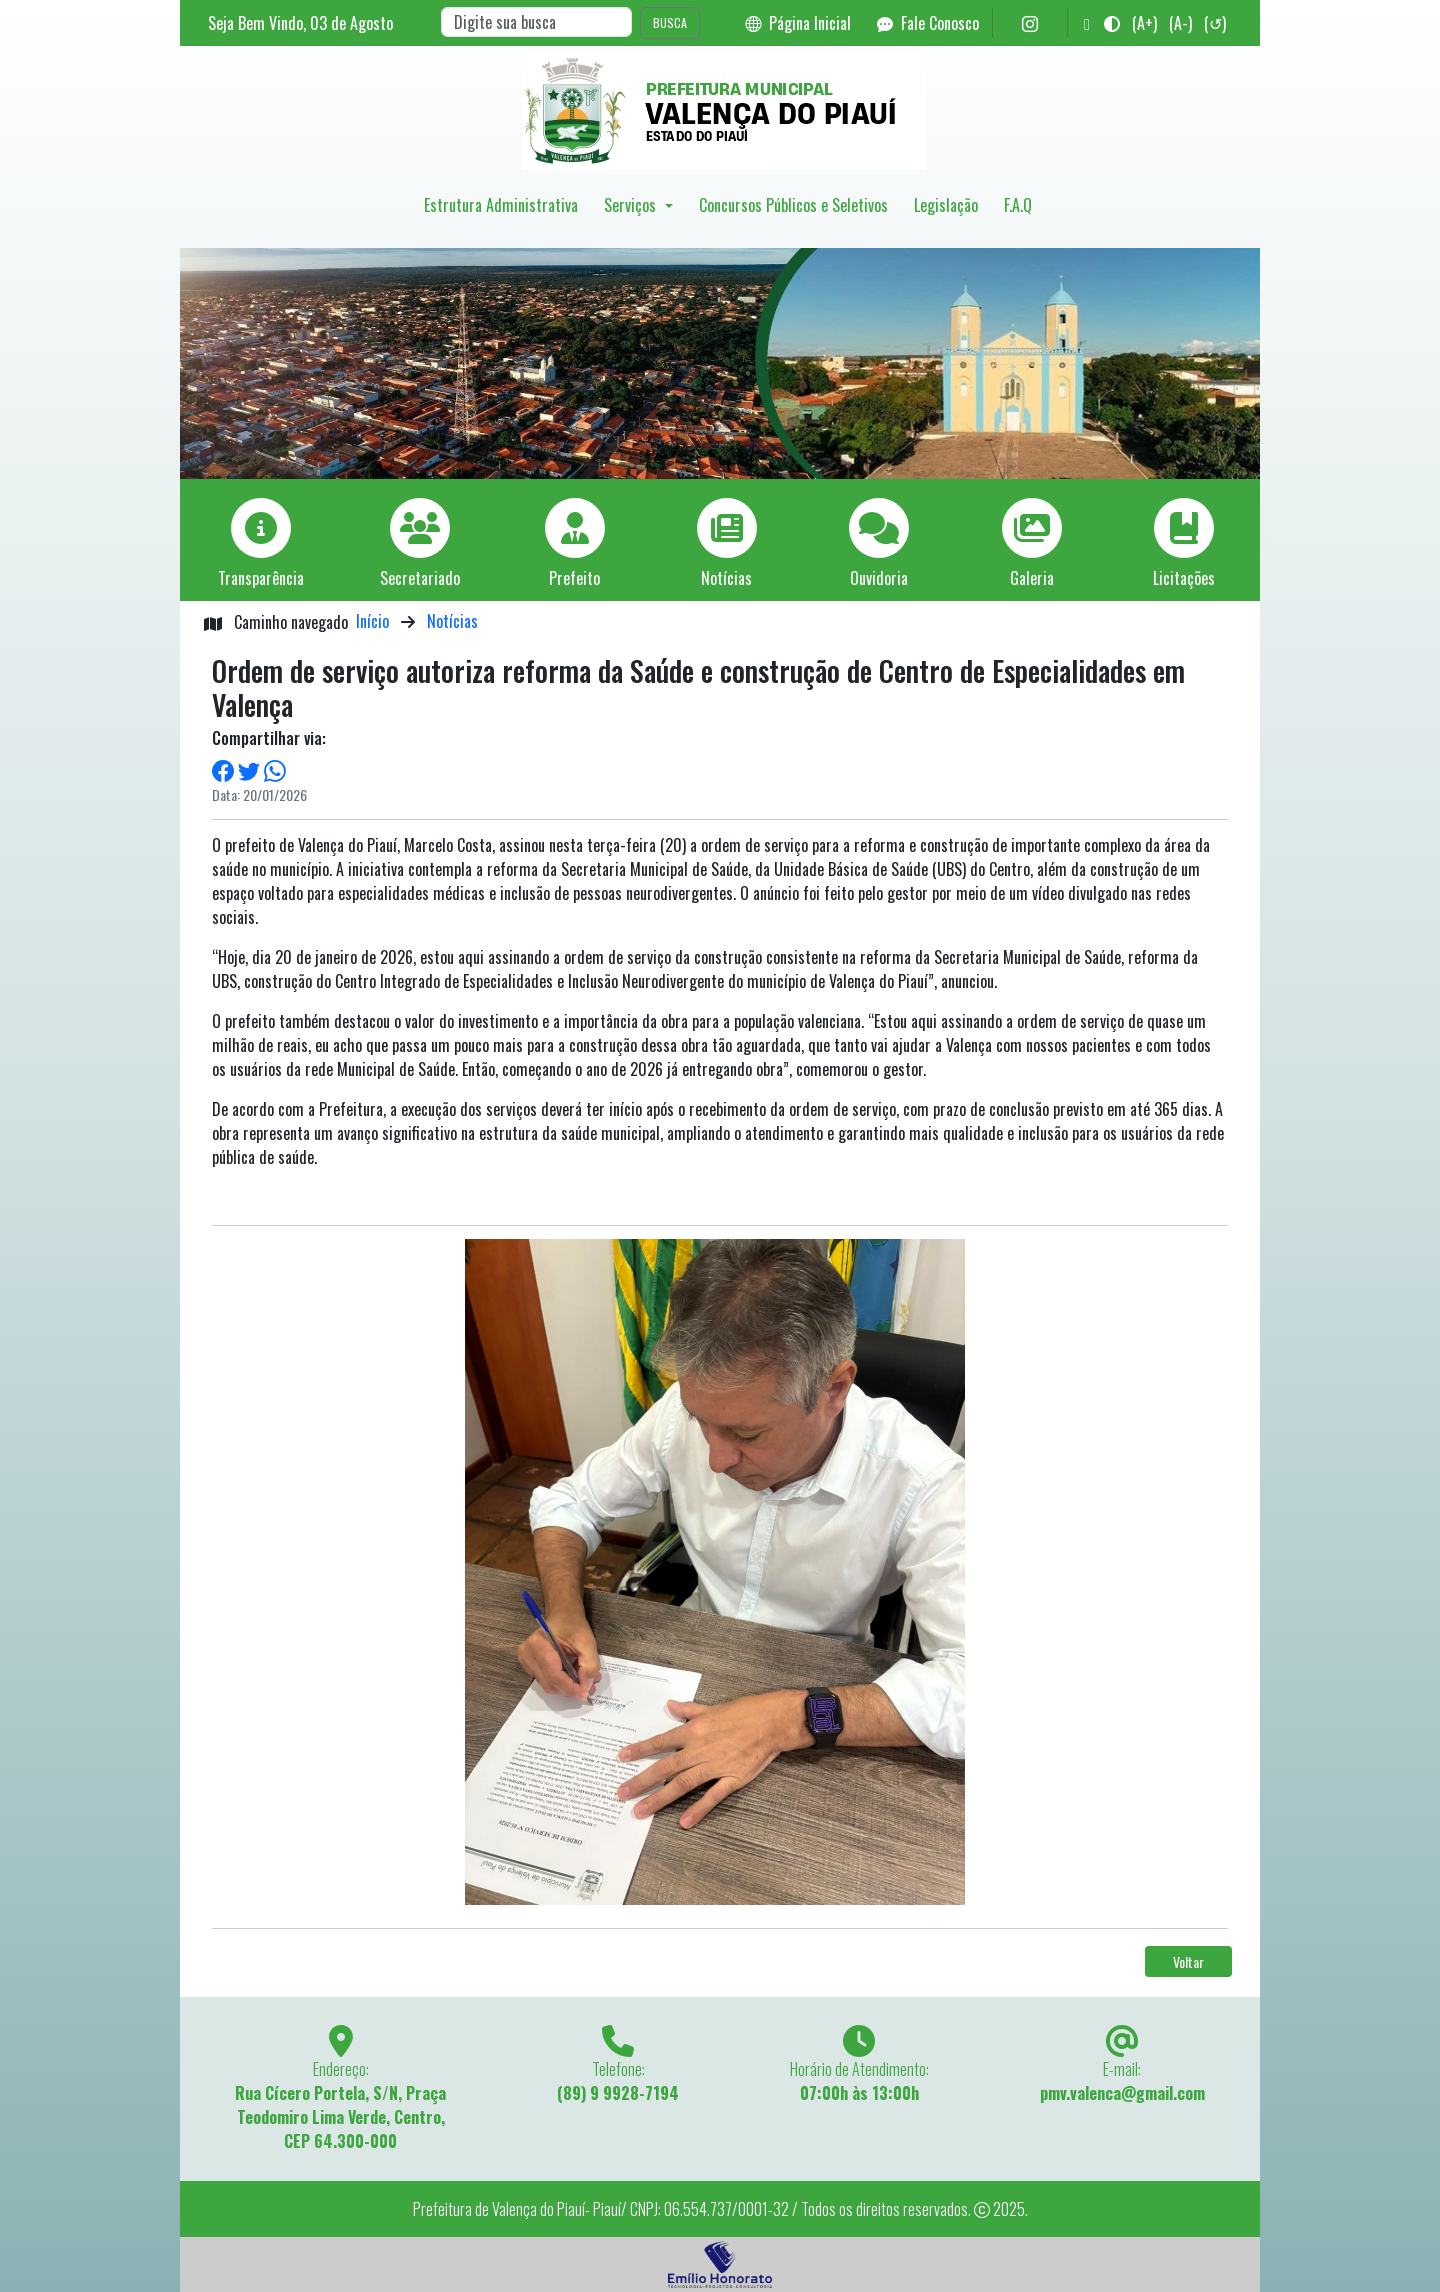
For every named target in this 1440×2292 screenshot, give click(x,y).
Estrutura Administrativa (501, 205)
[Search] (536, 22)
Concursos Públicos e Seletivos (793, 205)
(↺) (1215, 23)
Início (372, 621)
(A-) (1180, 23)
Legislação (946, 205)
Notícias (452, 621)
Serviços (632, 205)
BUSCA (670, 22)
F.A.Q (1018, 205)
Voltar (1188, 1961)
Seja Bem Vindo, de (300, 23)
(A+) (1144, 23)
